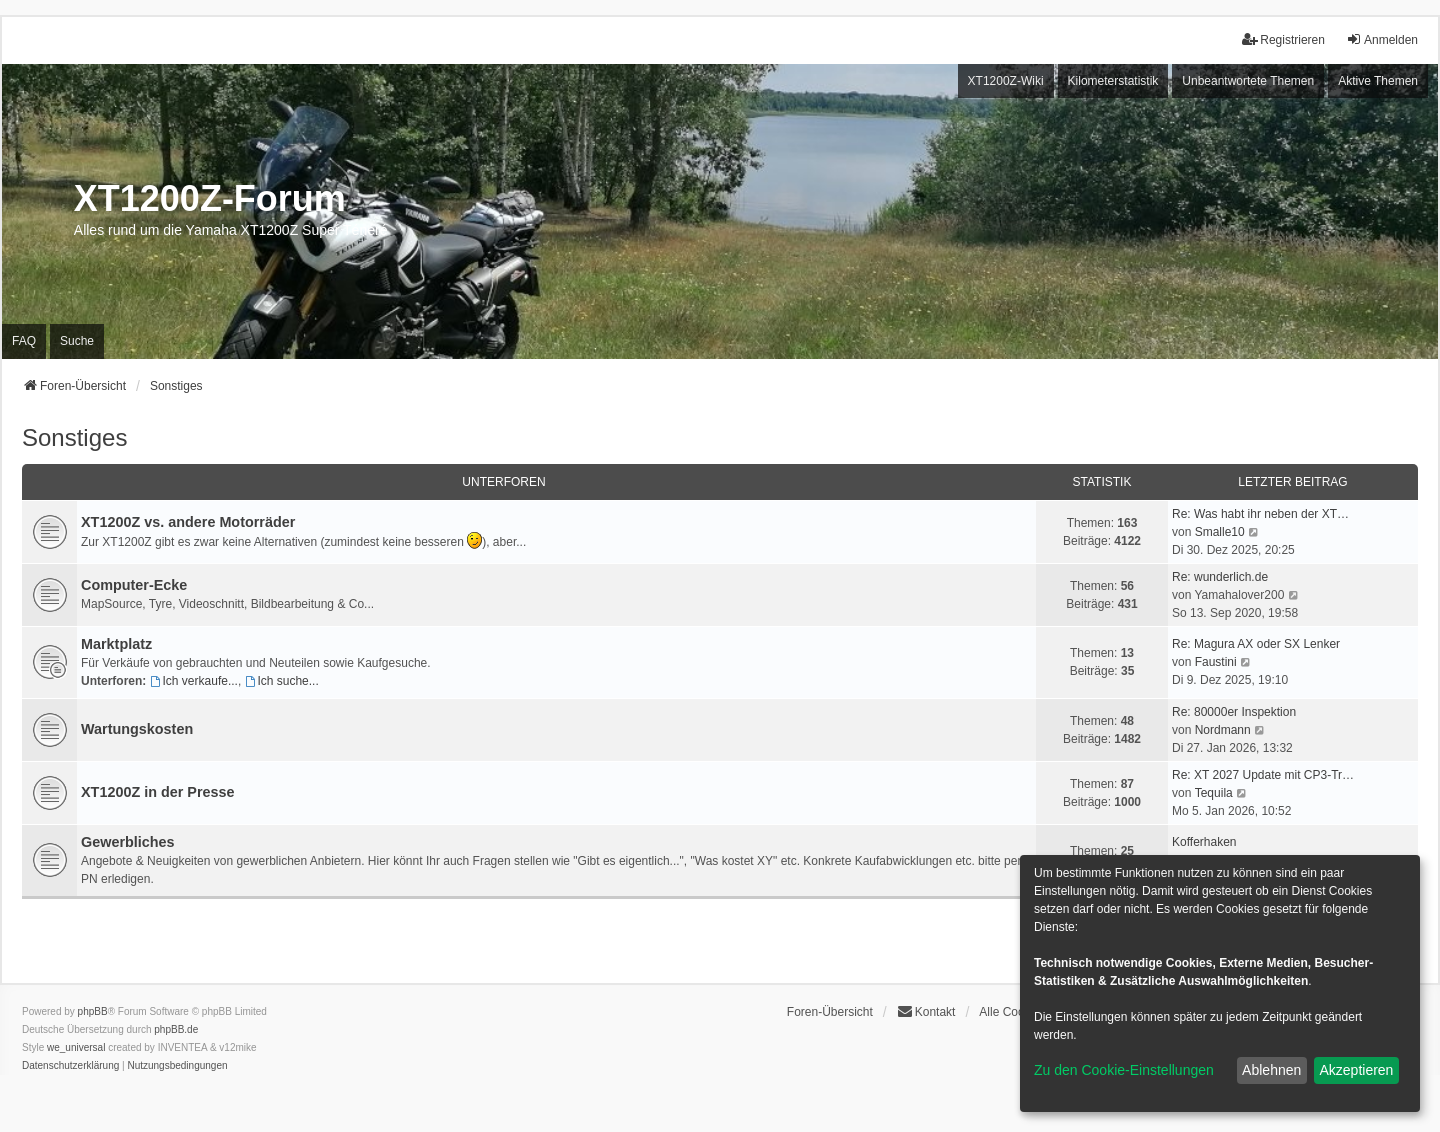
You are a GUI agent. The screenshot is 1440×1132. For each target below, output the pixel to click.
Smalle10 (1220, 532)
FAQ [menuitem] (24, 341)
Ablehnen (1271, 1070)
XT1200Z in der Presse (158, 792)
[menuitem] (70, 1066)
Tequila (1214, 793)
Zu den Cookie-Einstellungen (1124, 1070)
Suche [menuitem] (77, 341)
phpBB (93, 1011)
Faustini (1216, 662)
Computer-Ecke (134, 585)
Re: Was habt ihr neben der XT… (1260, 514)
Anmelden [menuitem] (1382, 39)
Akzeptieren (1356, 1070)
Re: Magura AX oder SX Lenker (1256, 644)
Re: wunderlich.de (1220, 577)
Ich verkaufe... (194, 681)
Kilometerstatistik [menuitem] (1113, 81)
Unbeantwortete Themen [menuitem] (1248, 81)
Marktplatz (116, 644)
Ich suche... (282, 681)
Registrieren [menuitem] (1283, 39)
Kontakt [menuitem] (926, 1011)
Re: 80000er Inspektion (1234, 712)
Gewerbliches (128, 842)
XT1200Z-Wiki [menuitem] (1006, 81)
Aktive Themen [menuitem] (1378, 81)
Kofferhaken (1204, 842)
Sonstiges (74, 437)
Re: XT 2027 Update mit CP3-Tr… (1263, 775)
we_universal (76, 1047)
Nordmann (1223, 730)
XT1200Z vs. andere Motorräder (188, 522)
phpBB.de (176, 1029)
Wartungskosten (137, 729)
